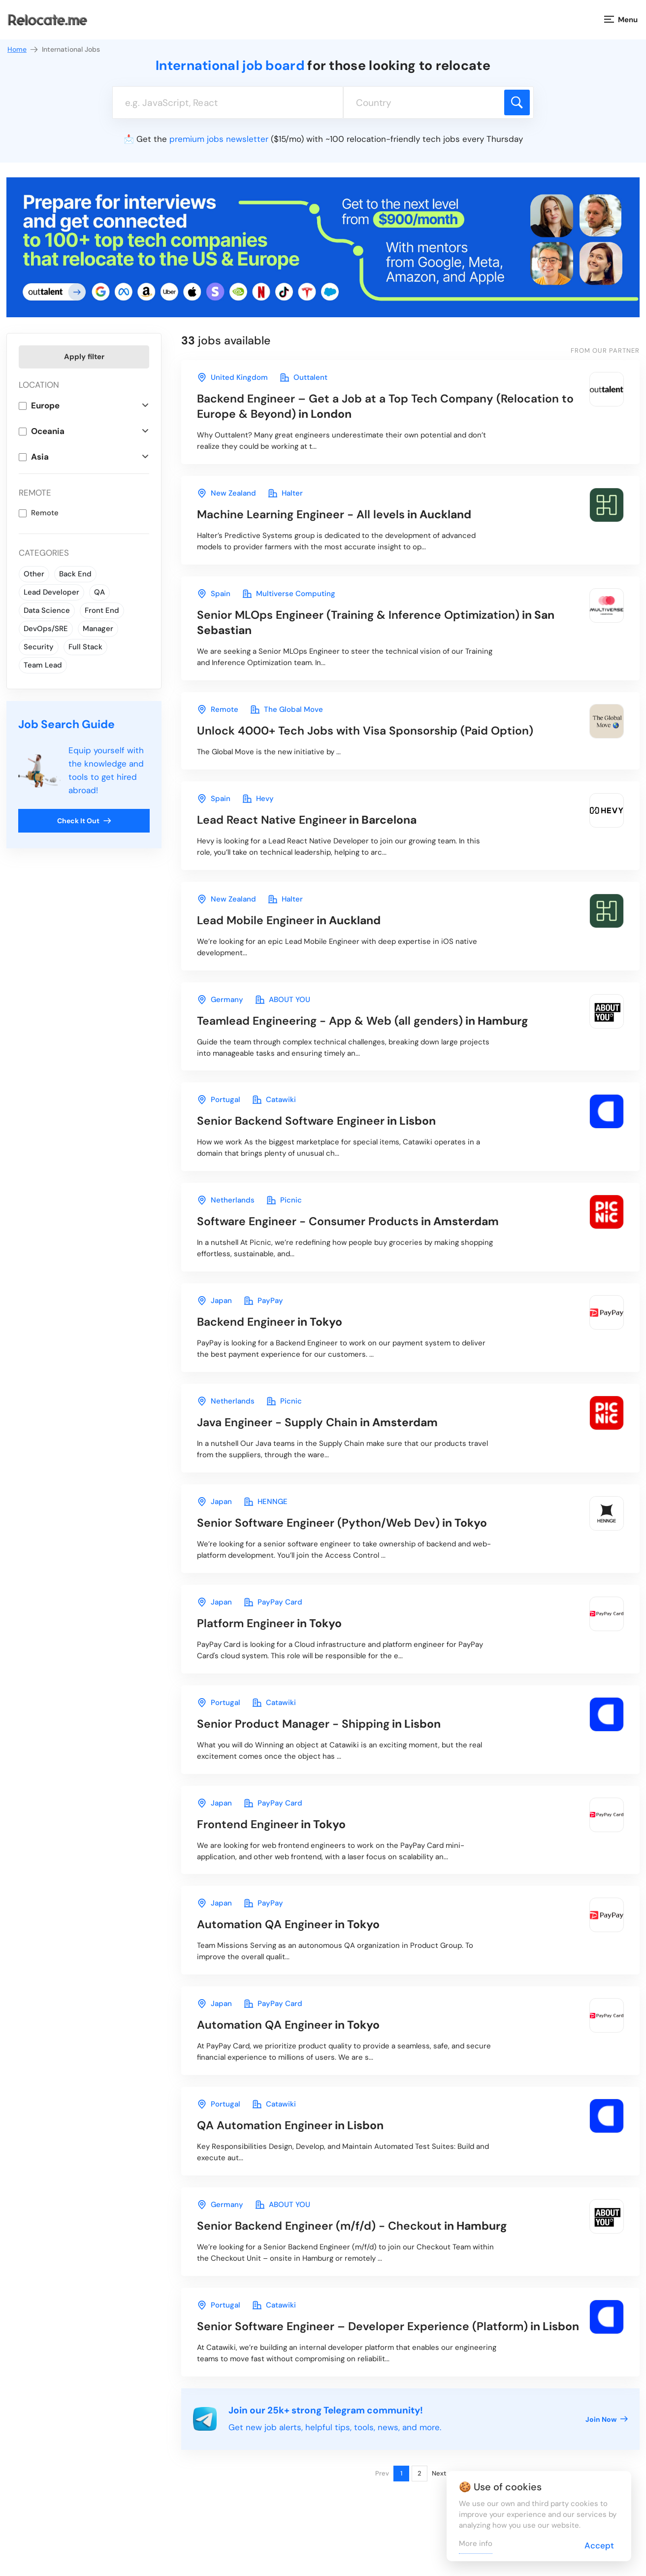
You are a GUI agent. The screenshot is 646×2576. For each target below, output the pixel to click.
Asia (40, 456)
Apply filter (84, 357)
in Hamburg (362, 1020)
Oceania (48, 431)
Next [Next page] (439, 2473)
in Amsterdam (348, 1221)
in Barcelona (307, 819)
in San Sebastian (375, 622)
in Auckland (334, 514)
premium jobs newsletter (218, 139)
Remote (45, 513)
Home (23, 49)
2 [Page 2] (419, 2473)
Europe (45, 405)
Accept (599, 2545)
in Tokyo (269, 1321)
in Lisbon (316, 1120)
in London (385, 406)
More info (475, 2543)
